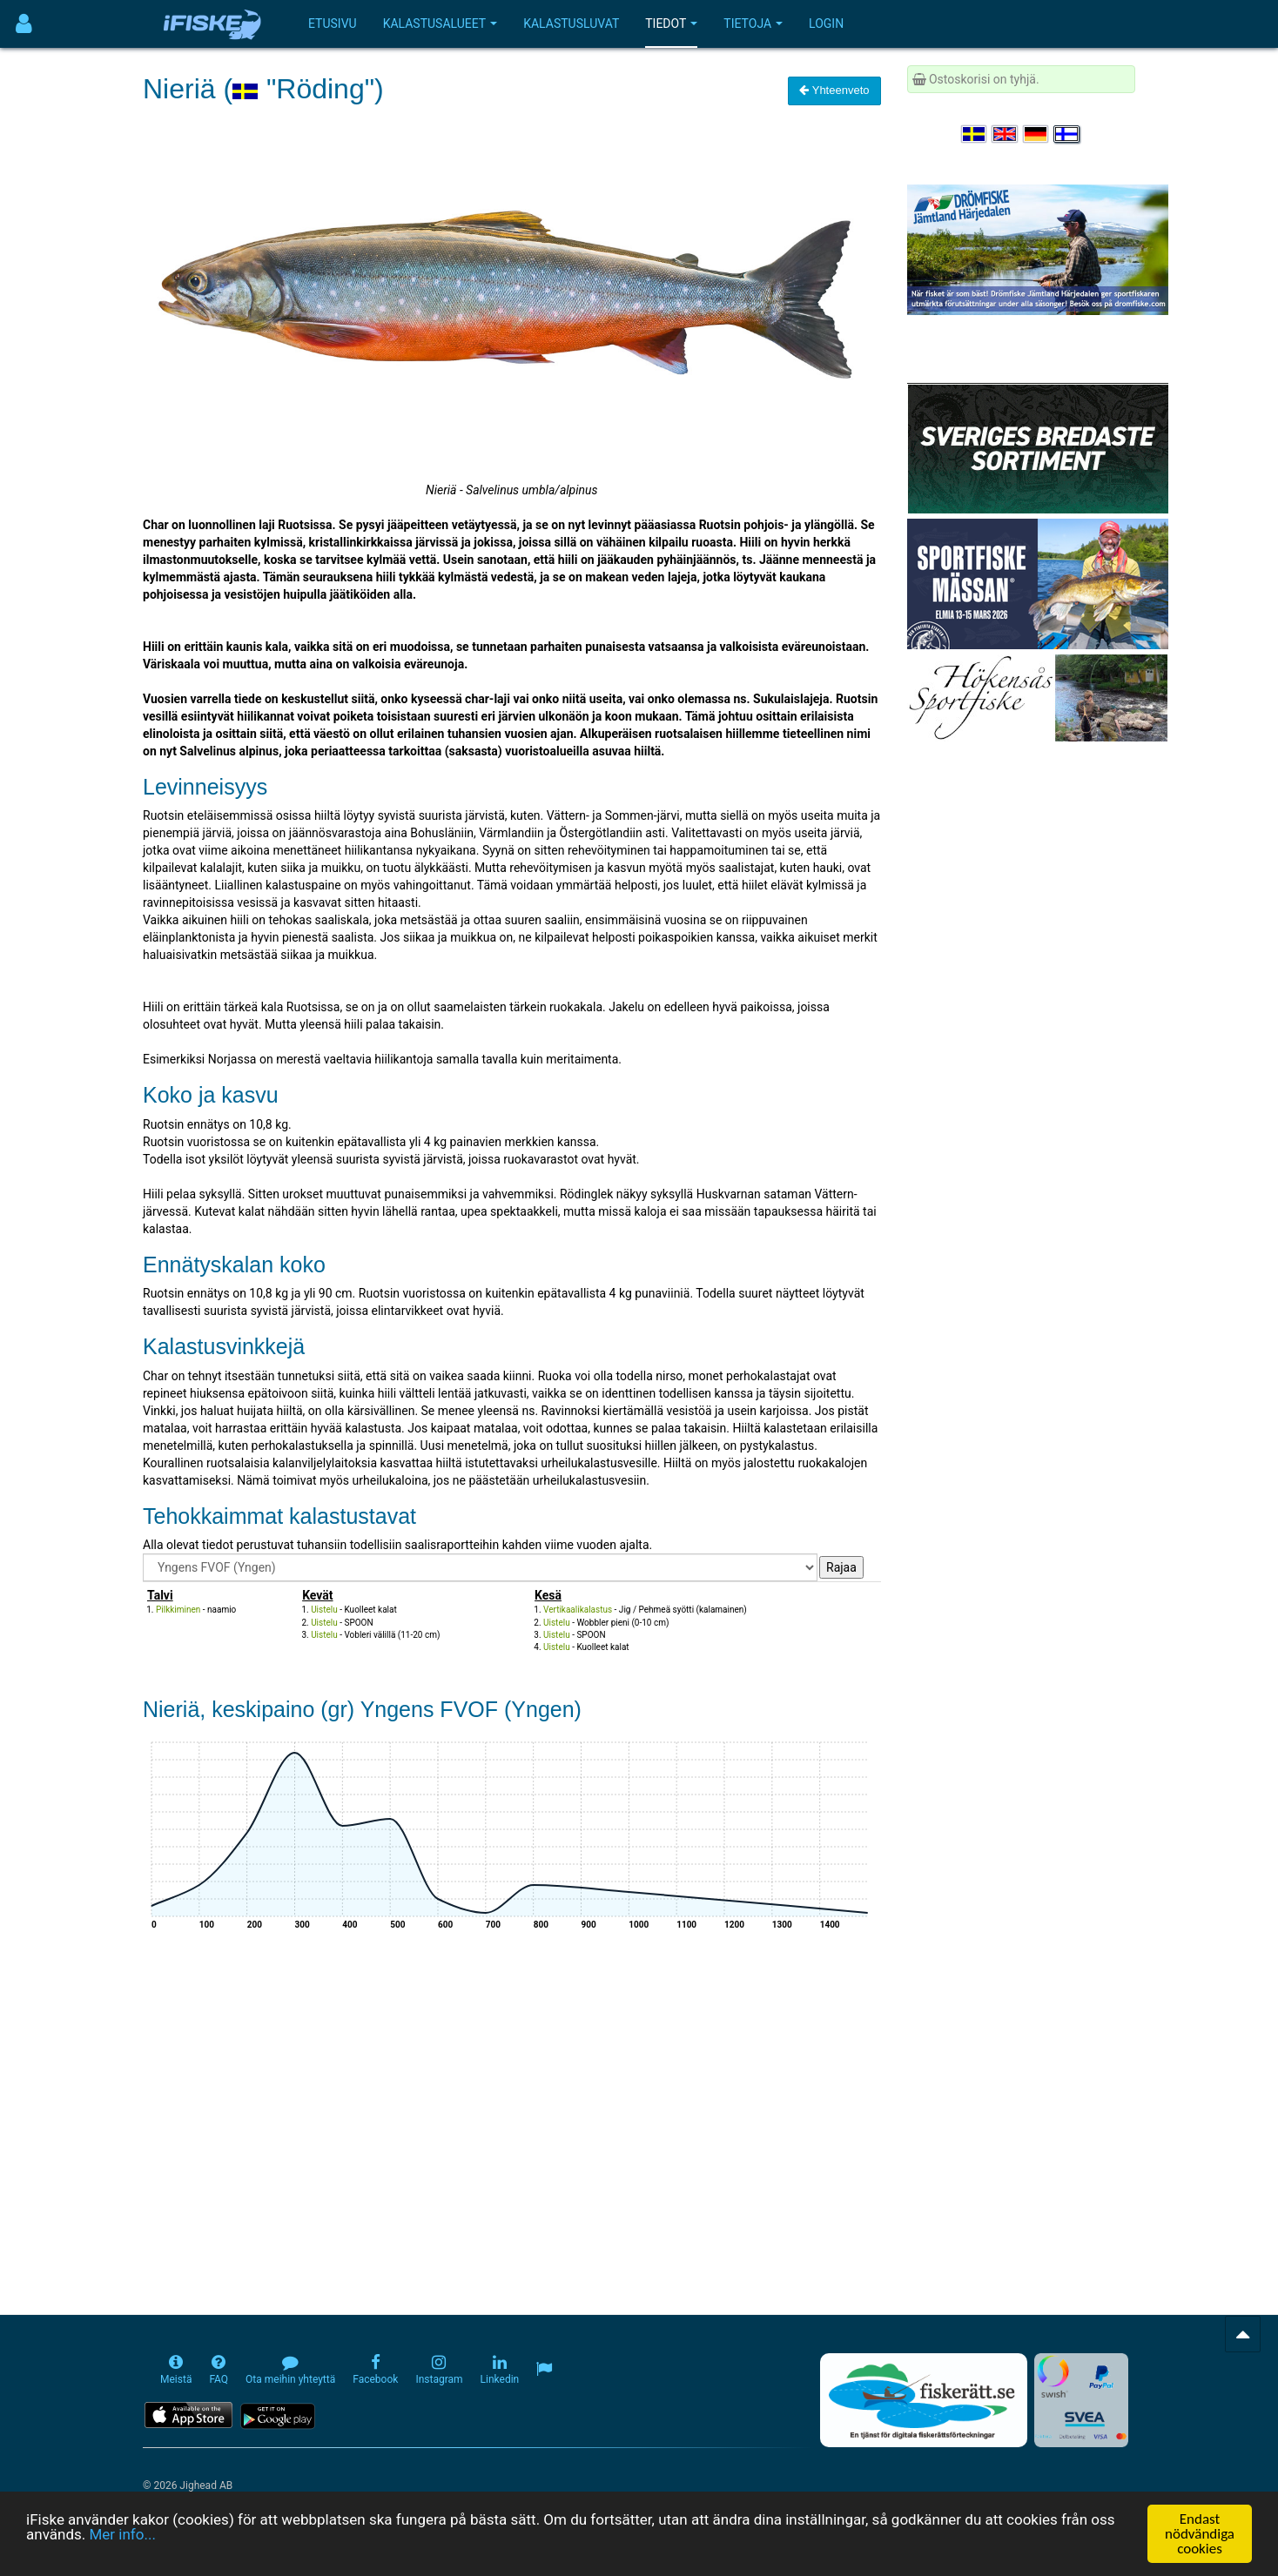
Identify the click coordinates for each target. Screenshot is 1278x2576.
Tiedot (671, 23)
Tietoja (753, 23)
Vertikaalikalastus (577, 1609)
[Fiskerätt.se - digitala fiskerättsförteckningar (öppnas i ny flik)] (923, 2400)
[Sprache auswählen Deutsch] (1037, 134)
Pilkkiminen (178, 1609)
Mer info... (122, 2534)
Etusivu (332, 23)
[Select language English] (1005, 134)
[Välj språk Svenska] (975, 134)
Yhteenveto (834, 90)
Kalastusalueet (440, 23)
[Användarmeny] (24, 24)
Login (826, 23)
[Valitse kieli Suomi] (1067, 134)
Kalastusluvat (571, 23)
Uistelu (324, 1609)
